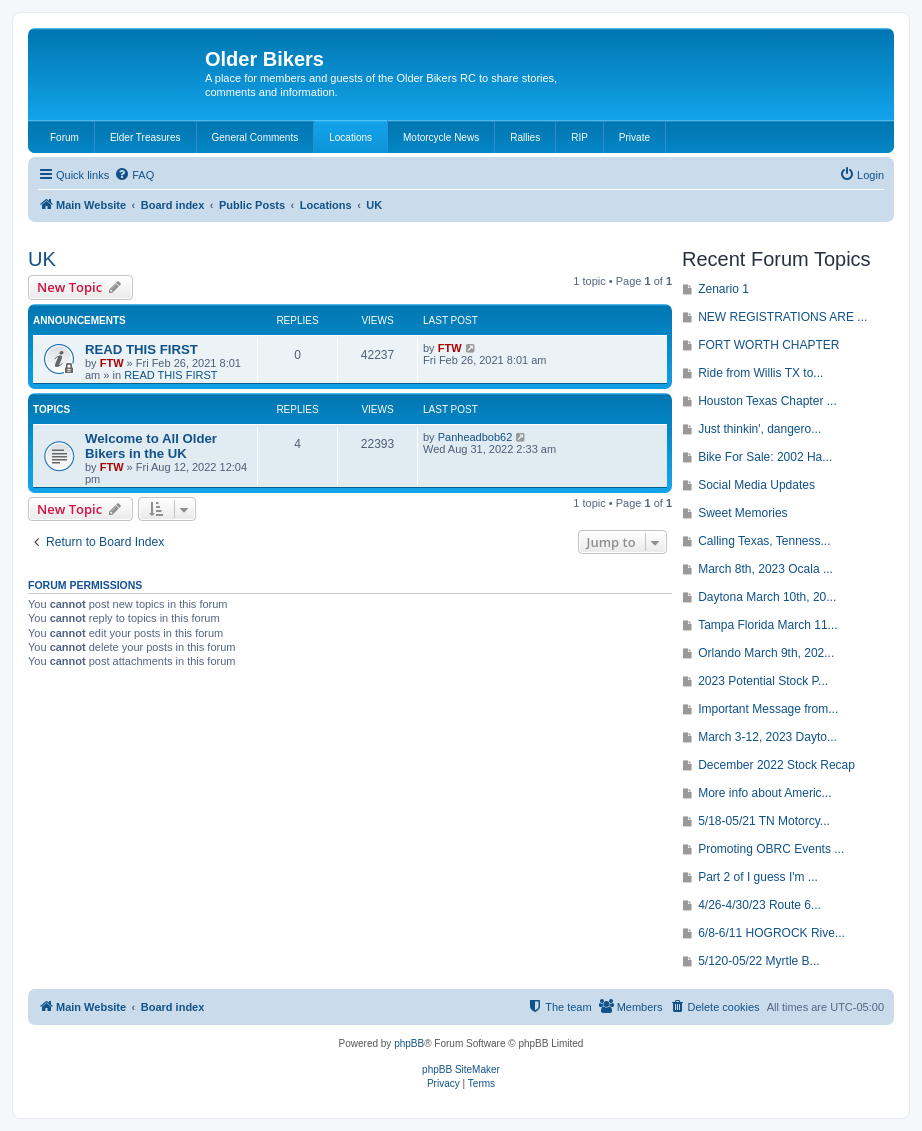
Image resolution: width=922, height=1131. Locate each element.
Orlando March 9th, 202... (766, 653)
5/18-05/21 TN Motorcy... (764, 821)
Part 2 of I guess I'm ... (758, 877)
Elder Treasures (145, 137)
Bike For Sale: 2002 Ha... (765, 457)
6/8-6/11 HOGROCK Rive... (771, 933)
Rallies (525, 137)
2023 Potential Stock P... (763, 681)
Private (634, 137)
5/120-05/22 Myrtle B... (758, 961)
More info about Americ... (764, 793)
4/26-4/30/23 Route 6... (759, 905)
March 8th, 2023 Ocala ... (765, 569)
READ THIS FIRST (141, 349)
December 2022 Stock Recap (776, 765)
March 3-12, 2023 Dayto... (767, 737)
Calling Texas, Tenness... (764, 541)
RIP (579, 137)
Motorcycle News (441, 137)
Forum (64, 137)
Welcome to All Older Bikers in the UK (151, 446)
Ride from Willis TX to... (760, 373)
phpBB (409, 1043)
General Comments (255, 137)
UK (42, 259)
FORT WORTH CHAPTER (768, 345)
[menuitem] (134, 175)
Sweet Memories (742, 513)
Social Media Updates (756, 485)
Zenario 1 (723, 289)
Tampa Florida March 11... (767, 625)
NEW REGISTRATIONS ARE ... (782, 317)
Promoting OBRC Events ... (771, 849)
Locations (350, 137)
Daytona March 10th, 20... (767, 597)
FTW (112, 363)
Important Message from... (768, 709)
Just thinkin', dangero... (759, 429)
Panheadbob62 (475, 437)
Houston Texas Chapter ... (767, 401)
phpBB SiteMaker (461, 1069)
